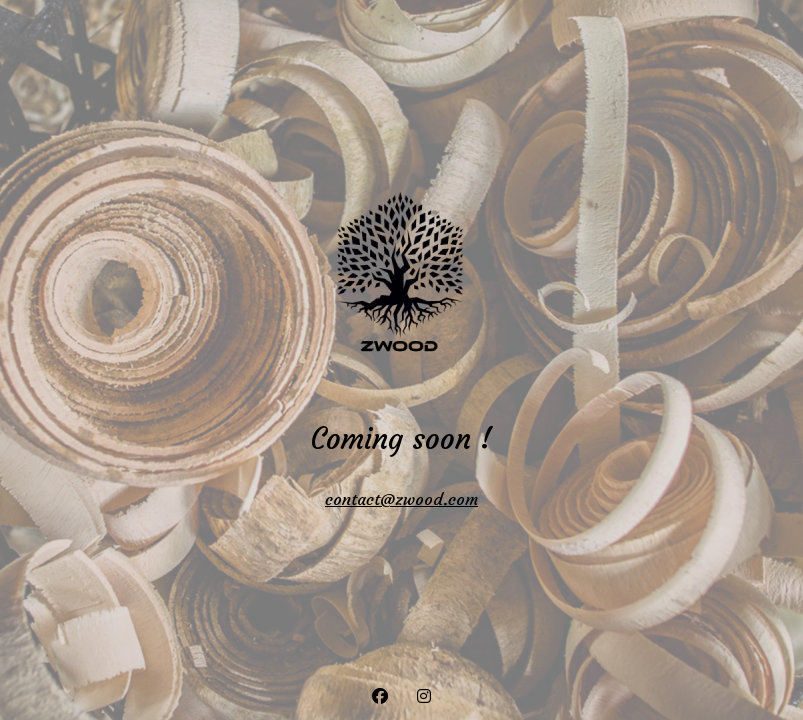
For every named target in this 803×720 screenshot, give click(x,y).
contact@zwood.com (401, 499)
